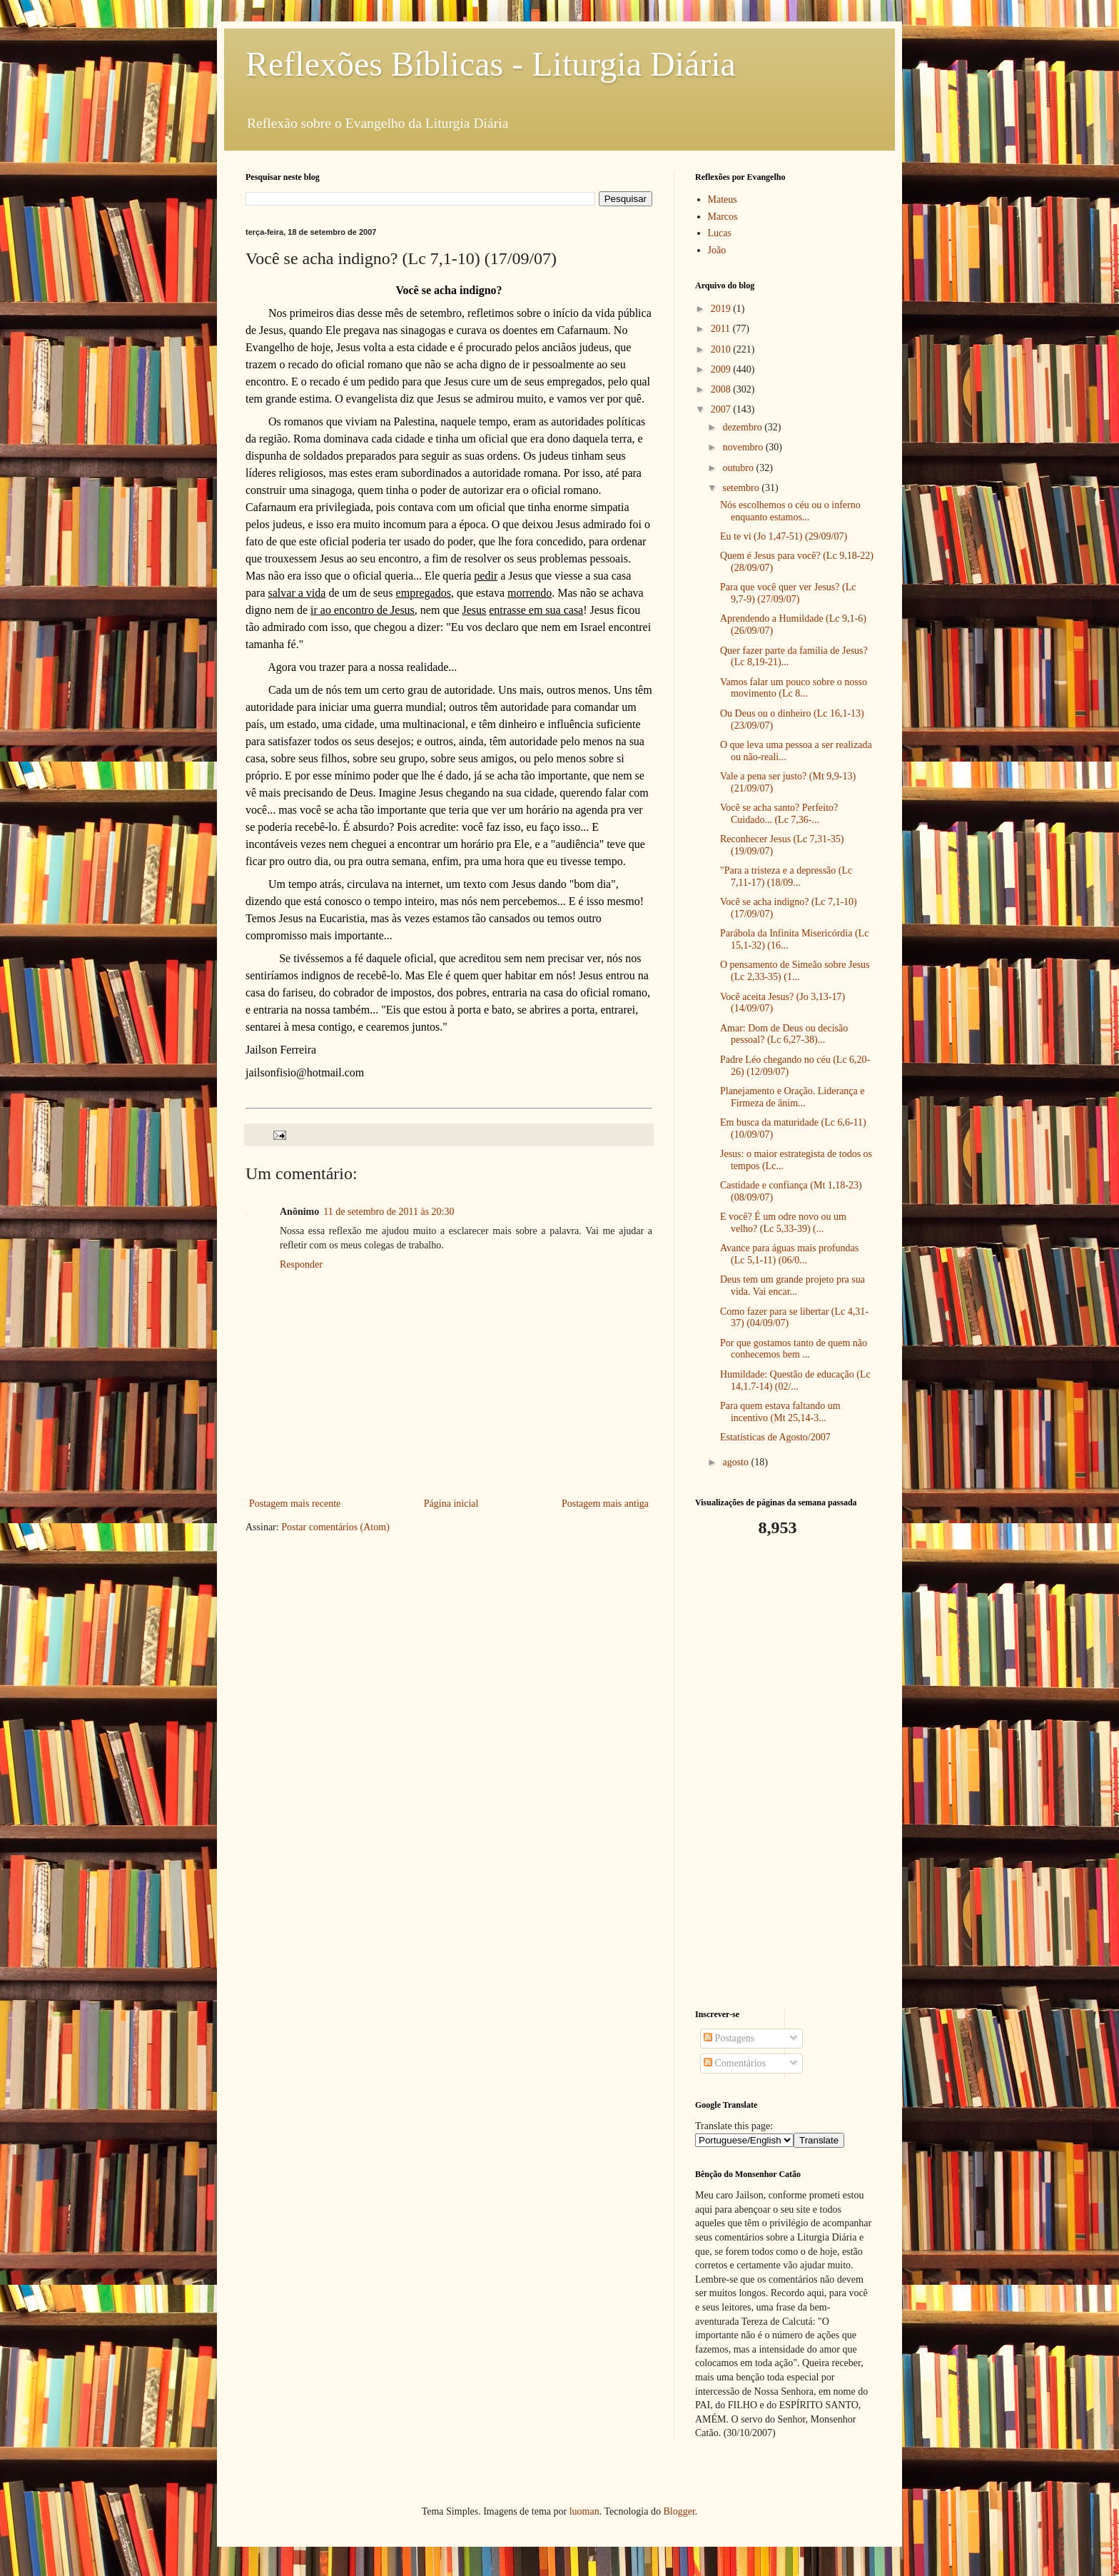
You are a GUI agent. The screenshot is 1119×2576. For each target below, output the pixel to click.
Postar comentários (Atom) (335, 1527)
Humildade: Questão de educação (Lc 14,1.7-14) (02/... (795, 1380)
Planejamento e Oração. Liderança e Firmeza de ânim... (792, 1097)
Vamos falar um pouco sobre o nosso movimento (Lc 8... (793, 688)
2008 (722, 389)
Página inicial (451, 1503)
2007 (722, 409)
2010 (722, 349)
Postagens (729, 2038)
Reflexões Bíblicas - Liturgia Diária (490, 64)
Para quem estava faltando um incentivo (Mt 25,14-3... (780, 1411)
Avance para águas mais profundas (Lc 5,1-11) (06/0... (789, 1254)
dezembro (743, 427)
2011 (722, 328)
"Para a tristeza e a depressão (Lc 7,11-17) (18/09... (786, 876)
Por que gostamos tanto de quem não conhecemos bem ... (793, 1349)
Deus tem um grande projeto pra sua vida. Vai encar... (792, 1285)
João (717, 250)
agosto (736, 1462)
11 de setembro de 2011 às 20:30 (388, 1211)
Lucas (719, 233)
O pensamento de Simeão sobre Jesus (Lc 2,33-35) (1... (795, 970)
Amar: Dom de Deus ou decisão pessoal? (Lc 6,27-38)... (784, 1034)
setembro (741, 488)
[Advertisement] (784, 1774)
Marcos (723, 216)
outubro (739, 468)
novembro (743, 447)
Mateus (722, 199)
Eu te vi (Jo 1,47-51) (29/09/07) (783, 536)
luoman (584, 2511)
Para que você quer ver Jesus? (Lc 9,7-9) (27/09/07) (788, 593)
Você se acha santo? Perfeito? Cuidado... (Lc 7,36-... (779, 813)
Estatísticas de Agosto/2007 (775, 1437)
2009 (722, 369)
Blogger (678, 2511)
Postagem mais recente (294, 1503)
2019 (722, 308)
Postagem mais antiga (605, 1503)
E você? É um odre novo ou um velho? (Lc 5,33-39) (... (783, 1222)
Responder (301, 1264)
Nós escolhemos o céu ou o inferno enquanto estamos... (790, 511)
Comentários (735, 2063)
